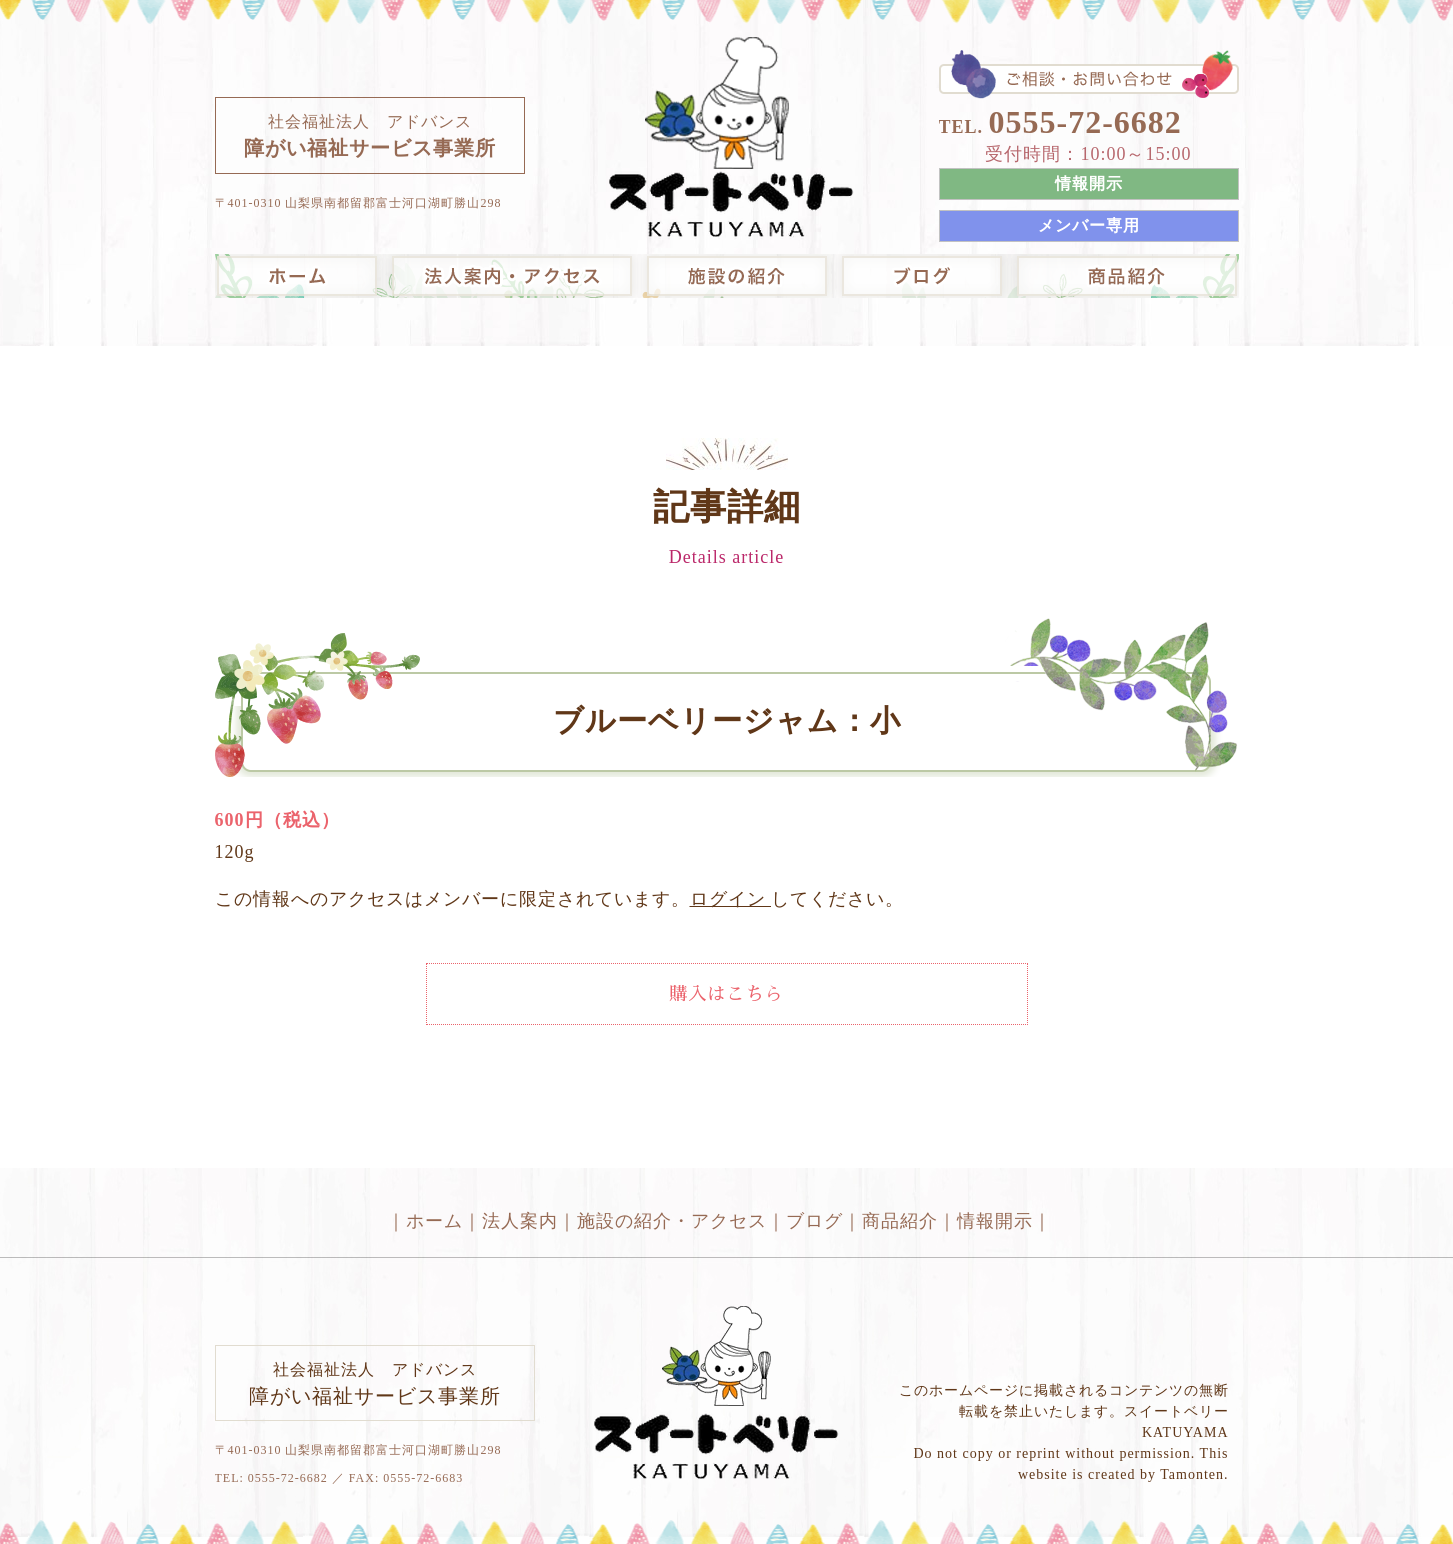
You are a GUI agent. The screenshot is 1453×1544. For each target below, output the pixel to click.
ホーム (434, 1221)
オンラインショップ (1124, 276)
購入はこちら (727, 994)
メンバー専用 (1089, 225)
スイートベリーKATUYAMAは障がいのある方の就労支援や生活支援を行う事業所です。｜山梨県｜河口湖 (731, 138)
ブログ (922, 276)
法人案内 (511, 276)
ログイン (731, 899)
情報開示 (1089, 183)
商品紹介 (900, 1221)
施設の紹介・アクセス (736, 276)
